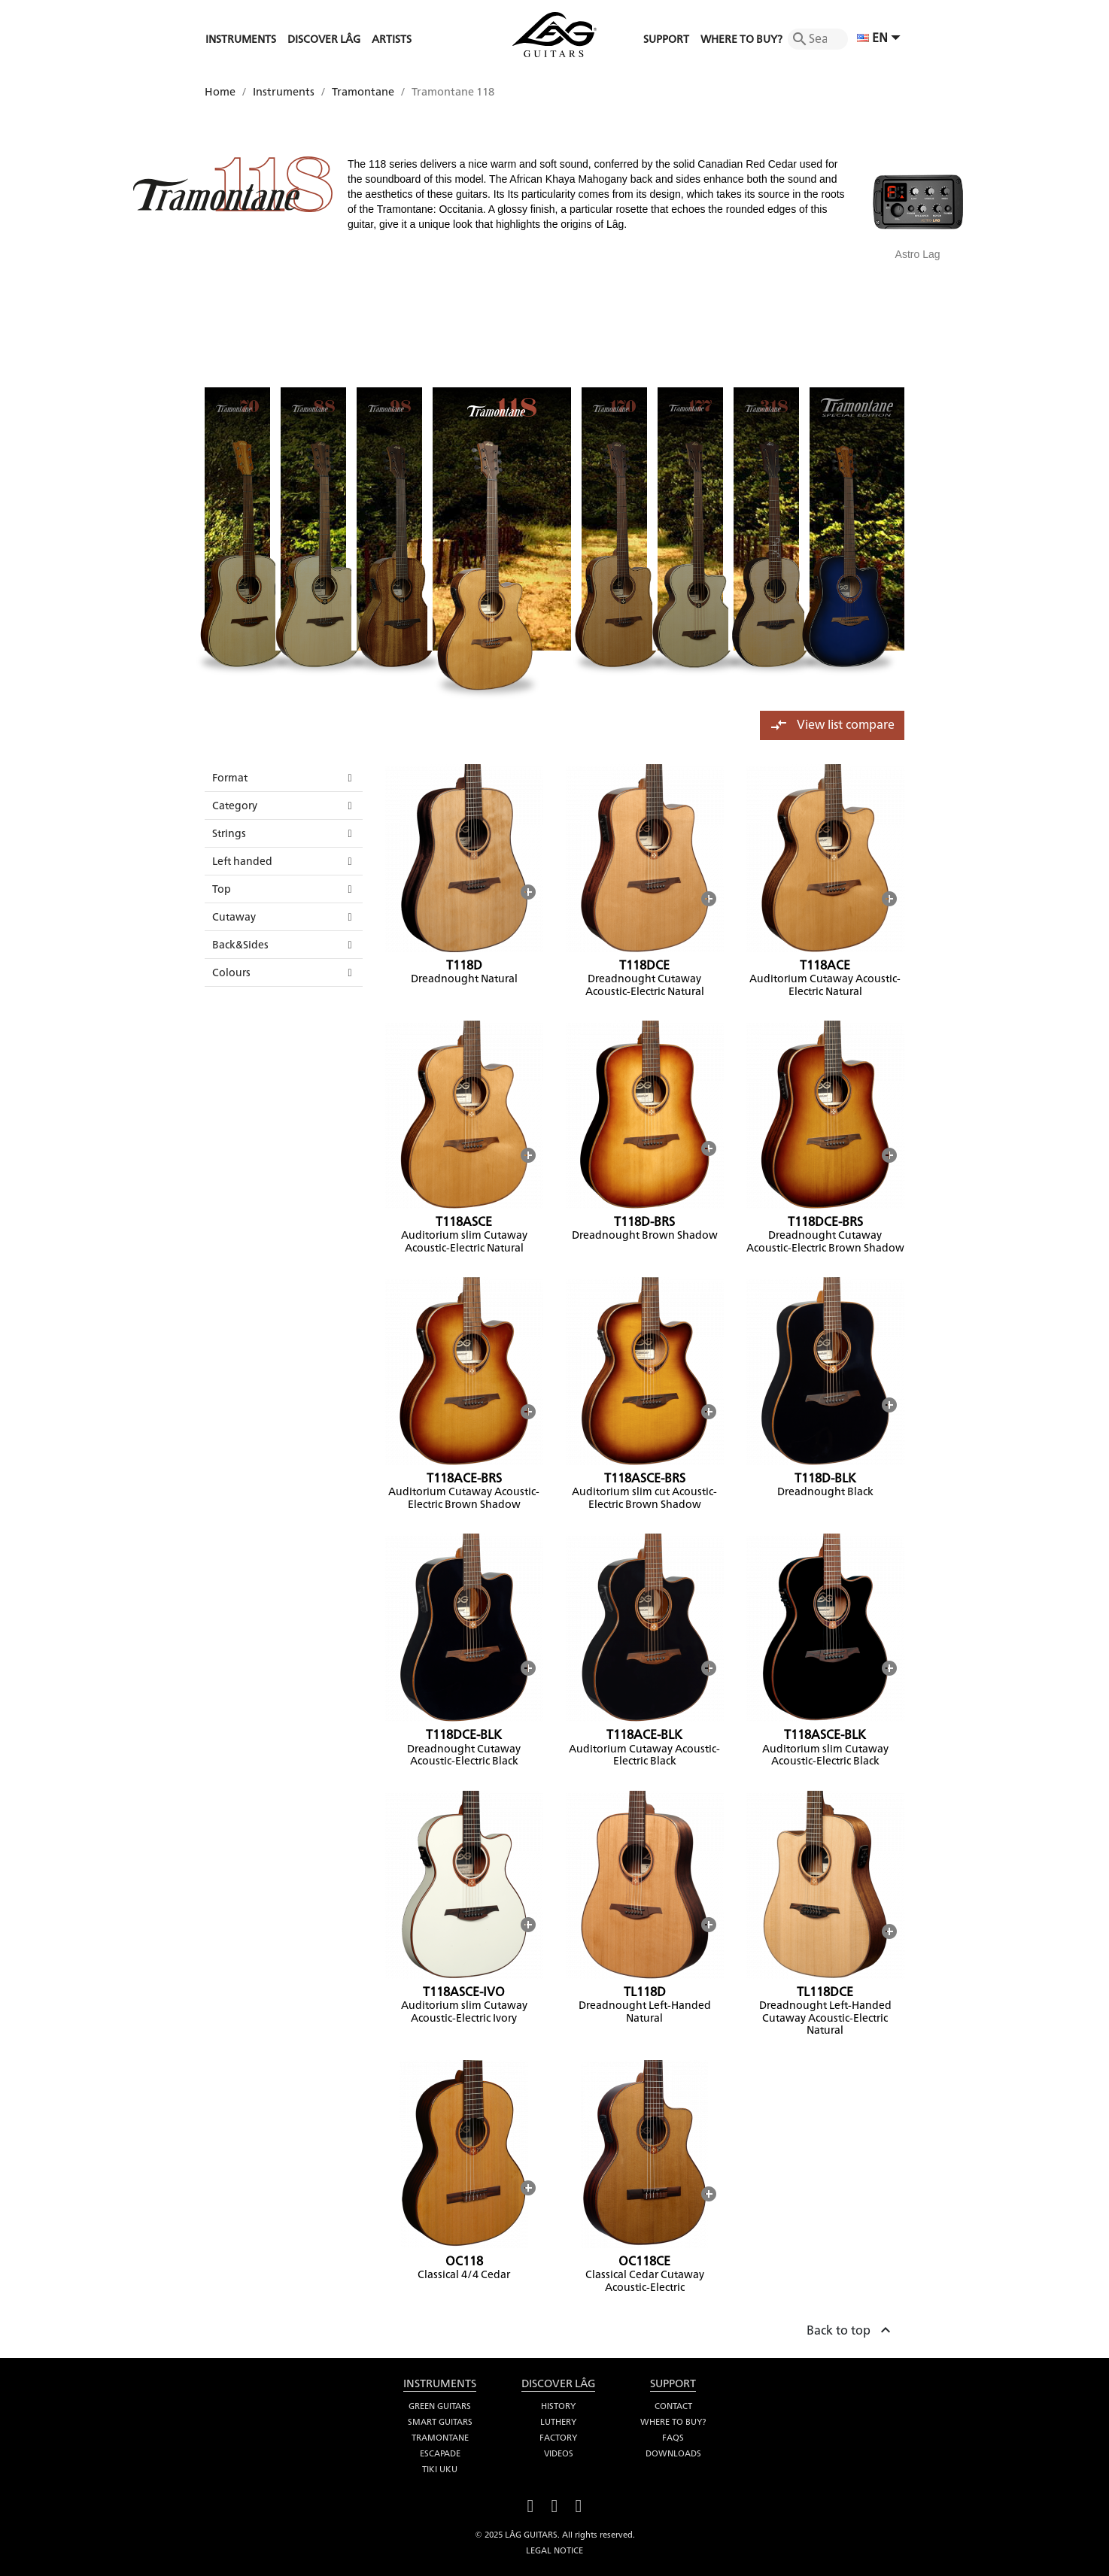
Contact (673, 2406)
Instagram (579, 2504)
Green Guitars (440, 2406)
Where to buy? (673, 2422)
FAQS (673, 2437)
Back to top (851, 2328)
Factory (558, 2437)
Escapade (440, 2453)
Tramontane (440, 2437)
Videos (558, 2453)
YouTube (554, 2504)
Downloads (673, 2453)
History (558, 2406)
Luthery (558, 2422)
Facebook (530, 2504)
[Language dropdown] (880, 39)
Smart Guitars (440, 2422)
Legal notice (554, 2550)
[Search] (818, 39)
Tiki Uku (439, 2469)
